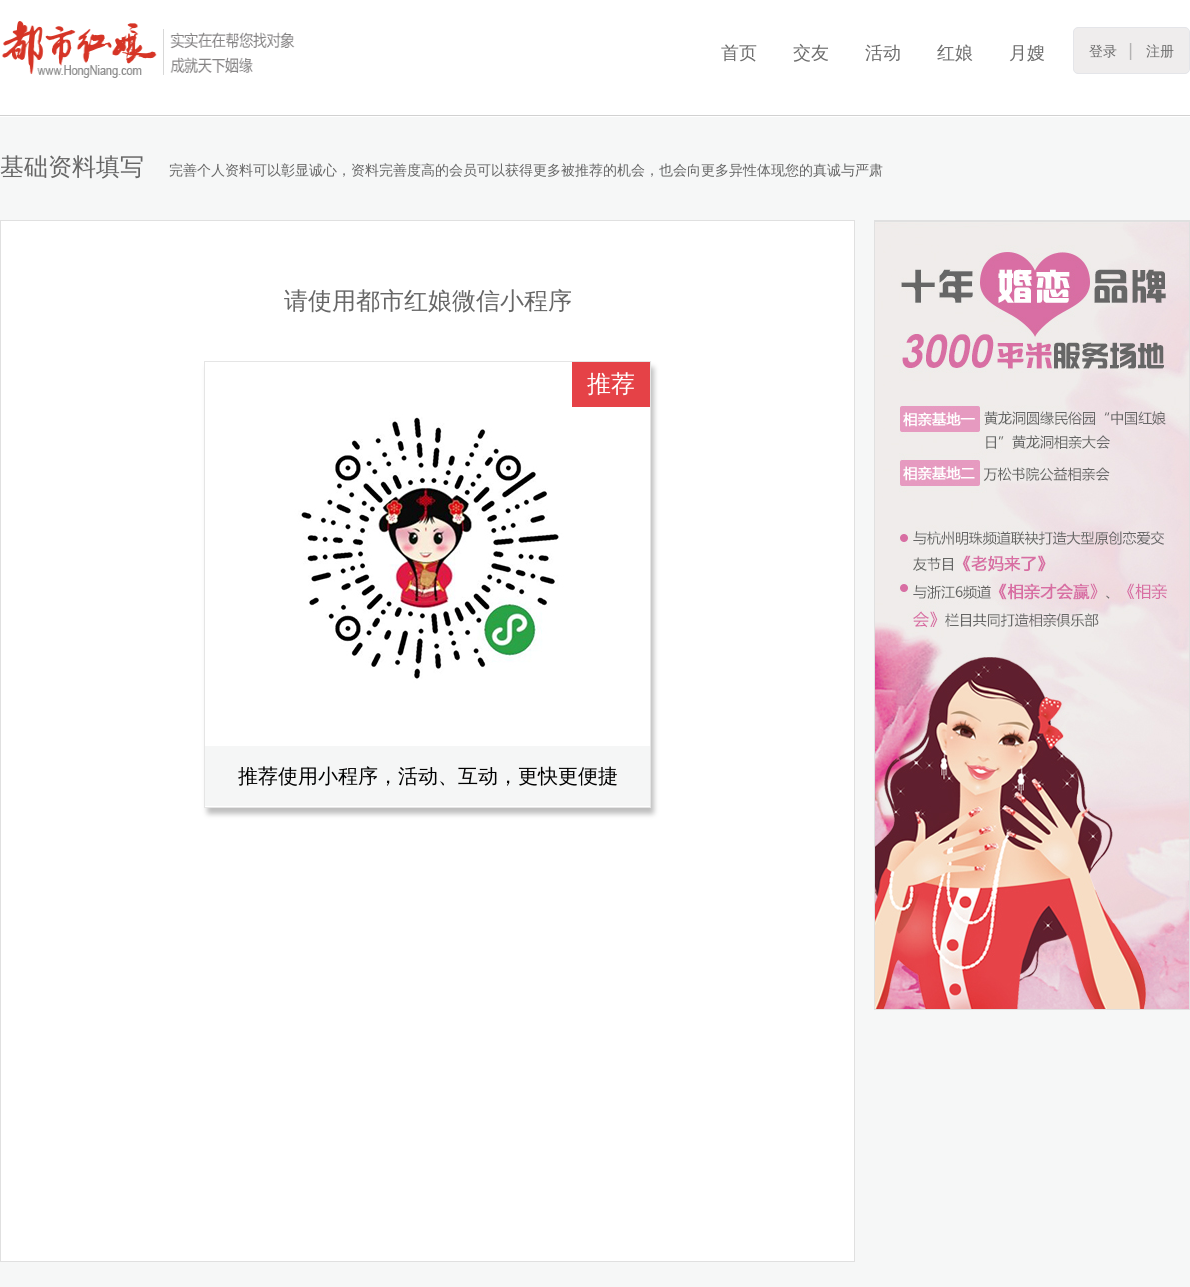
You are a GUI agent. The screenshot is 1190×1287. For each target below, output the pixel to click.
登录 (1103, 51)
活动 (883, 53)
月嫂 (1027, 53)
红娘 (955, 53)
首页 (739, 53)
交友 (811, 53)
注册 (1160, 51)
